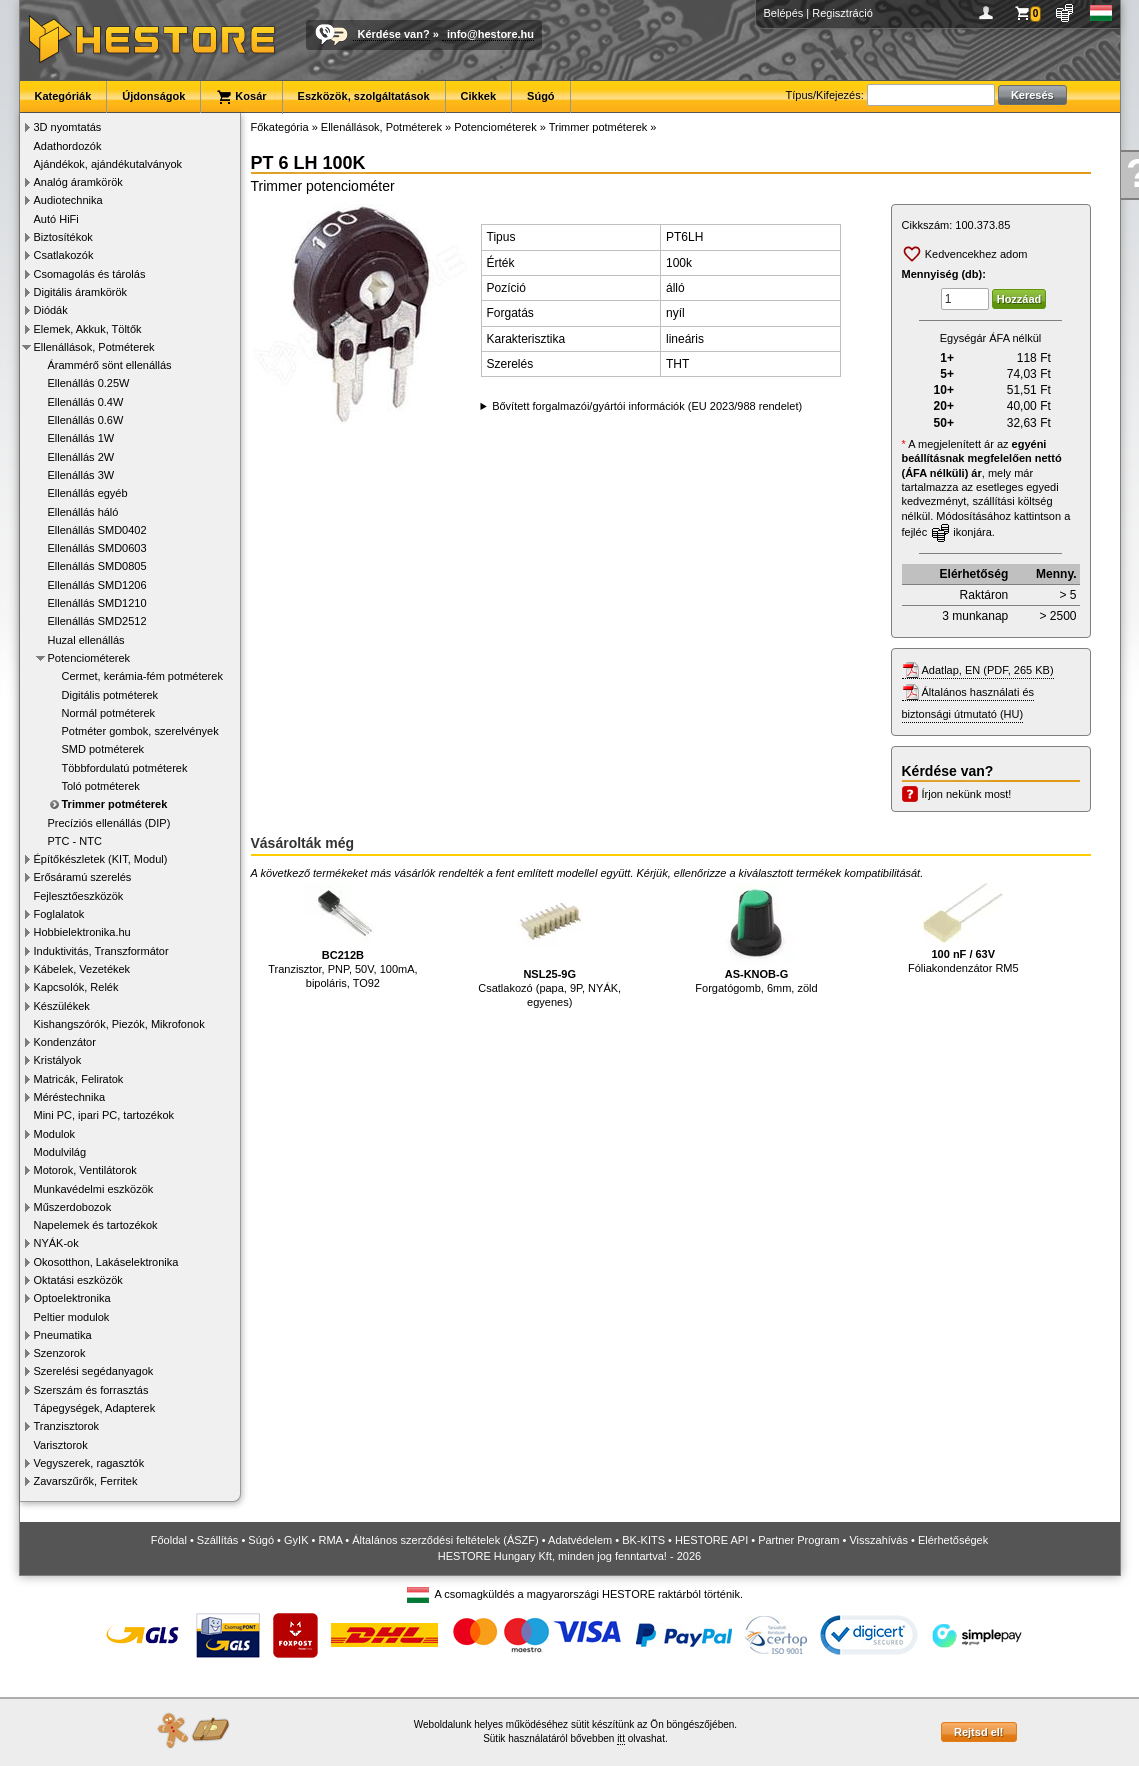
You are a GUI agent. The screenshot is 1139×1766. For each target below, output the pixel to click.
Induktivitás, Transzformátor (101, 951)
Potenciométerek (89, 658)
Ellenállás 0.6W (86, 420)
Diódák (51, 310)
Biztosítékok (63, 237)
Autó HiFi (56, 219)
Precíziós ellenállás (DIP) (109, 823)
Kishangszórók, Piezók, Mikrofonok (119, 1024)
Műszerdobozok (73, 1207)
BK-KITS (643, 1540)
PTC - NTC (75, 841)
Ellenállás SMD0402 (97, 530)
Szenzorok (60, 1353)
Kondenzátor (65, 1042)
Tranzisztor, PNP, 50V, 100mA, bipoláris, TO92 (342, 936)
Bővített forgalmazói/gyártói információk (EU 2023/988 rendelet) (647, 406)
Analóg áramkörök (78, 182)
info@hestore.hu (490, 34)
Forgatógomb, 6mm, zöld (756, 938)
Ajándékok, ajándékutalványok (108, 164)
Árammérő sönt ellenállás (110, 365)
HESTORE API (711, 1540)
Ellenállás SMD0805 (97, 566)
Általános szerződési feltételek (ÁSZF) (445, 1540)
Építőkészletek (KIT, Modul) (101, 859)
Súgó (541, 96)
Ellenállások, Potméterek (94, 347)
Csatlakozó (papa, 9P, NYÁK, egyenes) (549, 945)
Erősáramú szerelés (83, 877)
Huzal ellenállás (86, 640)
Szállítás (218, 1540)
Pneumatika (63, 1335)
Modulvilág (60, 1152)
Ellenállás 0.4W (86, 402)
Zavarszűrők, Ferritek (86, 1481)
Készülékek (62, 1006)
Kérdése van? (394, 34)
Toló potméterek (101, 786)
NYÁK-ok (56, 1243)
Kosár (241, 97)
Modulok (55, 1134)
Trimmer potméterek (115, 804)
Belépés (784, 13)
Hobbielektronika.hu (82, 932)
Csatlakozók (64, 255)
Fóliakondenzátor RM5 (963, 928)
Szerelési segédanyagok (94, 1371)
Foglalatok (59, 914)
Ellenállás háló (83, 512)
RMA (330, 1540)
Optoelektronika (72, 1298)
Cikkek (478, 96)
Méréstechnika (70, 1097)
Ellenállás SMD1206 (97, 585)
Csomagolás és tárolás (90, 274)
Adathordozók (68, 146)
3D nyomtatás (68, 127)
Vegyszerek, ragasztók (89, 1463)
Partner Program (798, 1540)
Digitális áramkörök (81, 292)
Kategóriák (63, 96)
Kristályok (58, 1060)
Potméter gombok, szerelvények (140, 731)
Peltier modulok (72, 1317)
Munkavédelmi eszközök (94, 1189)
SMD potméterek (103, 749)
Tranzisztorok (67, 1426)
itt (621, 1738)
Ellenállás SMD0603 (97, 548)
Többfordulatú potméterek (125, 768)
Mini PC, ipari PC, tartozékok (104, 1115)
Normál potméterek (109, 713)
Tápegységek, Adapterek (95, 1408)
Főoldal (169, 1540)
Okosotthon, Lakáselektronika (106, 1262)
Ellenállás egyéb (88, 493)
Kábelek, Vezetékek (82, 969)
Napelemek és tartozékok (96, 1225)
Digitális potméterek (110, 695)
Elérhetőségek (953, 1540)
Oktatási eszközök (78, 1280)
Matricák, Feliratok (79, 1079)
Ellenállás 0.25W (89, 383)
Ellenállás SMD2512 (97, 621)
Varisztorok (61, 1445)
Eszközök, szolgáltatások (364, 96)
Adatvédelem (580, 1540)
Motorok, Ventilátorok (85, 1170)
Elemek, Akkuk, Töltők (88, 329)
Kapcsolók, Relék (76, 987)
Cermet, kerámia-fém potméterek (142, 676)
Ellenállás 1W (81, 438)
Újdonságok (153, 96)
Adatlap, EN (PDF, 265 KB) (988, 670)
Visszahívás (878, 1540)
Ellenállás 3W (81, 475)
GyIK (296, 1540)
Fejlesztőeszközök (79, 896)
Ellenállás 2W (81, 457)
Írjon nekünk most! (967, 794)
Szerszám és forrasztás (91, 1390)
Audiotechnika (68, 200)
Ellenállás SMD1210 (97, 603)
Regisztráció (842, 13)
